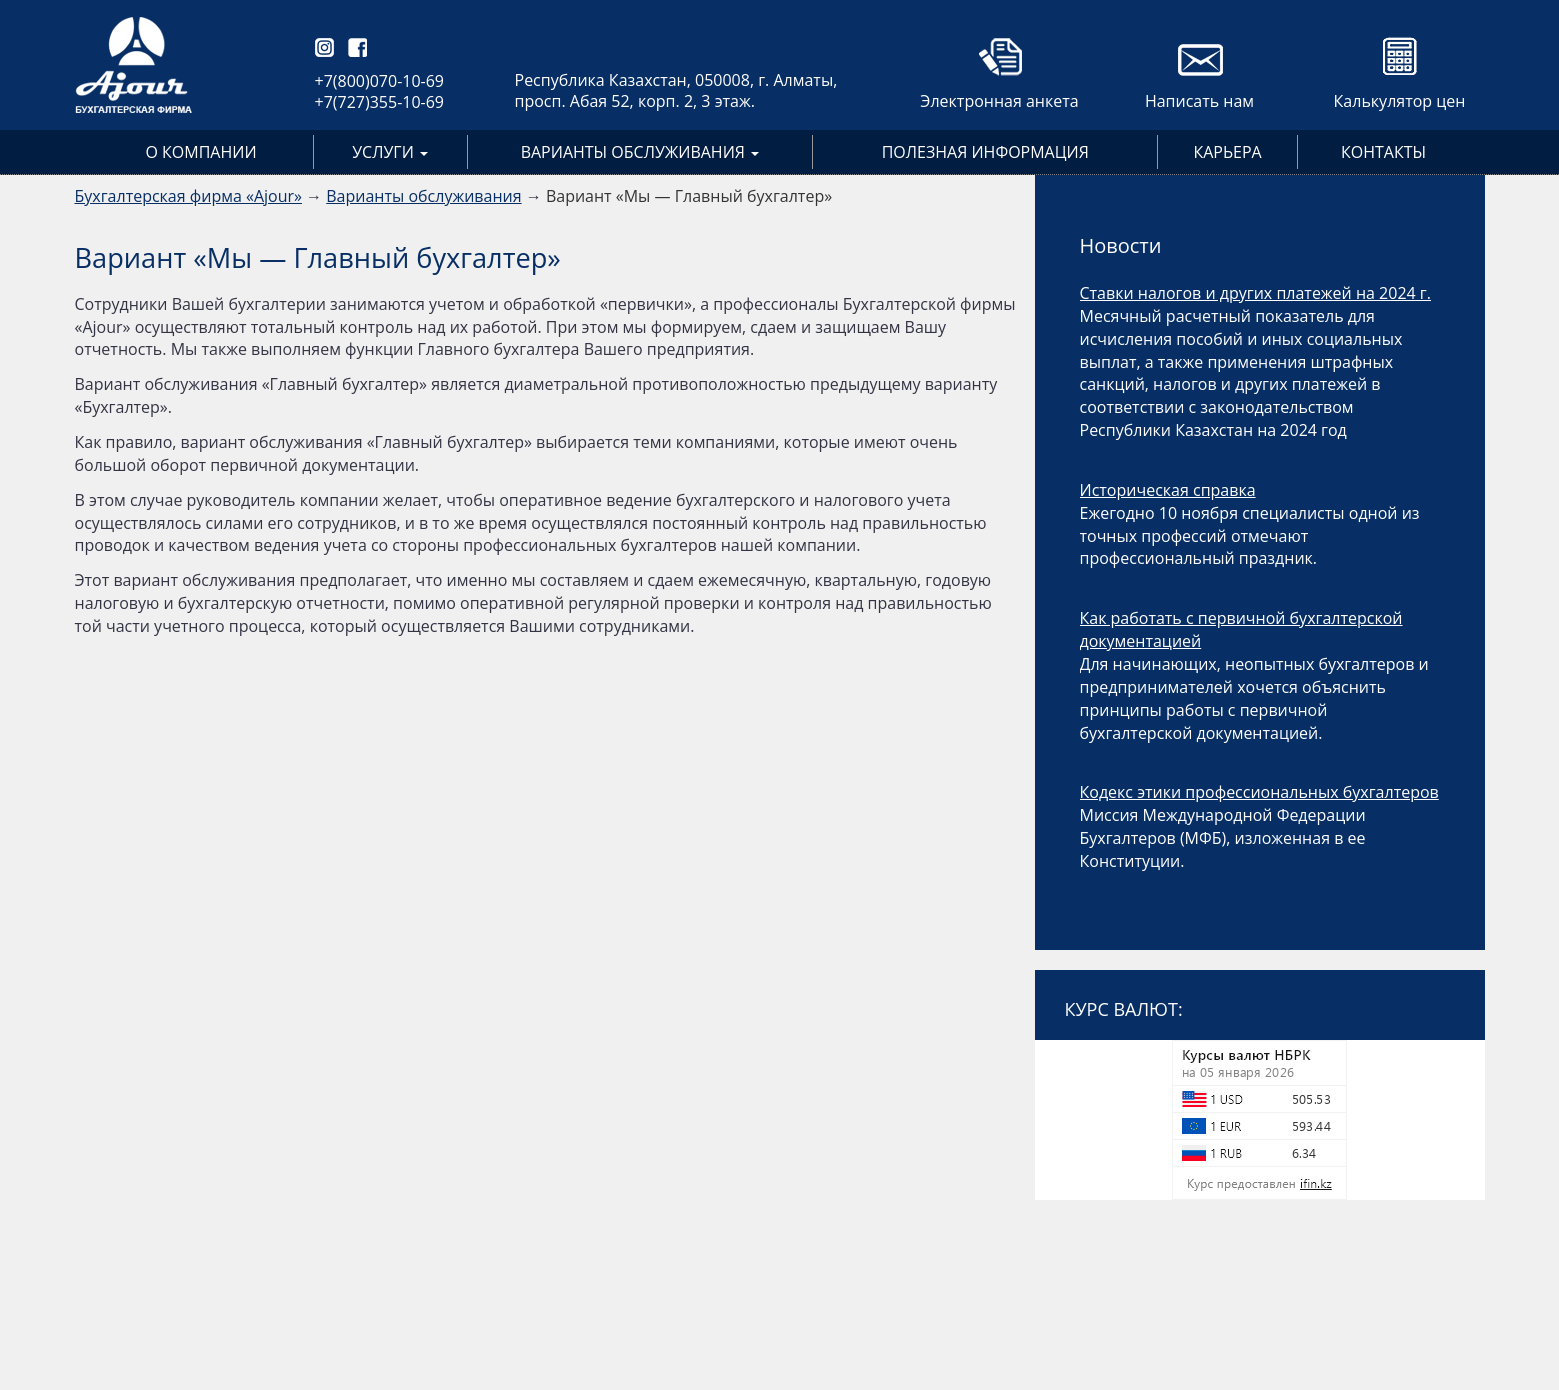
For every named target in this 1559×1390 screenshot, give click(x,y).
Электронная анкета (999, 101)
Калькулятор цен (1400, 101)
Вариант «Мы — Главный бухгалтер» (689, 196)
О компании (200, 152)
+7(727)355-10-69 (380, 102)
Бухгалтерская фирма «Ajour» (188, 196)
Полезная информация (985, 152)
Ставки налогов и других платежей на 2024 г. (1255, 293)
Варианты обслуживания (640, 152)
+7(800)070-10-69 (380, 81)
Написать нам (1199, 101)
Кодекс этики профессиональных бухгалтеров (1259, 792)
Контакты (1383, 152)
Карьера (1227, 152)
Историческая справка (1168, 490)
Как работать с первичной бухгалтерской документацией (1241, 629)
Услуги (390, 152)
